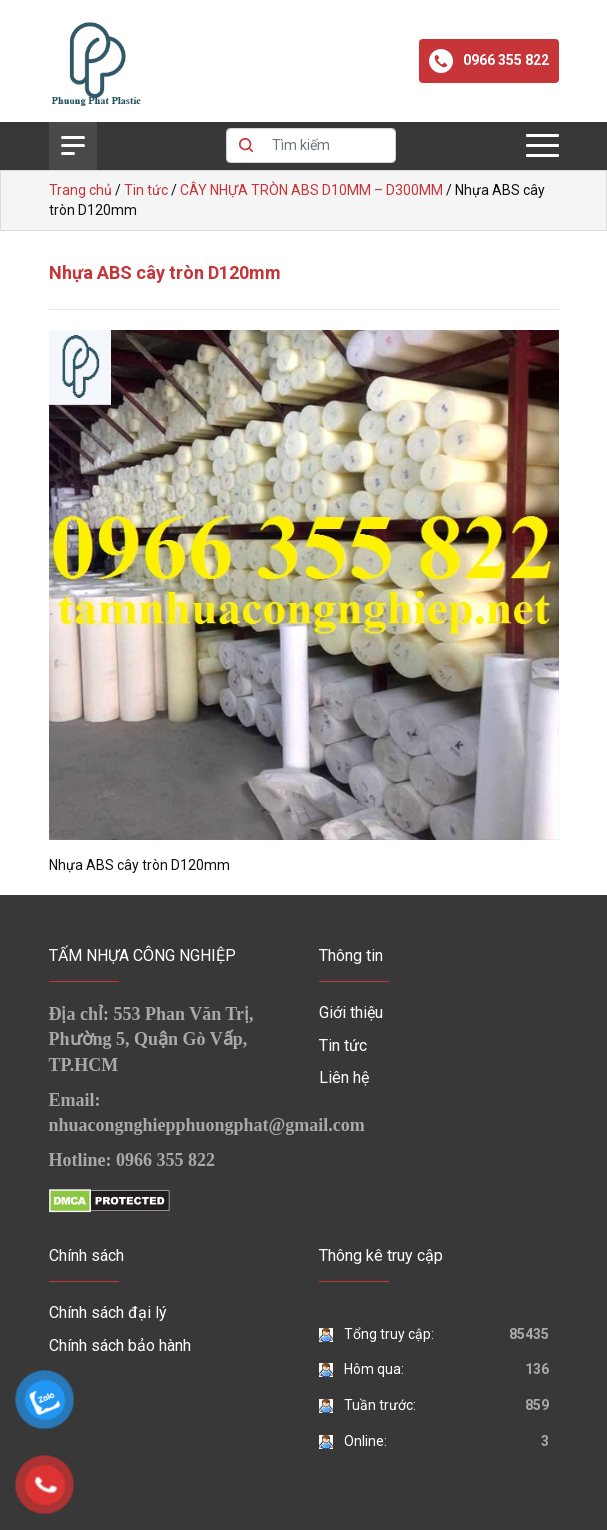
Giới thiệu (351, 1012)
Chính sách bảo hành (120, 1345)
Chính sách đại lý (108, 1312)
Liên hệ (344, 1077)
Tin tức (343, 1045)
